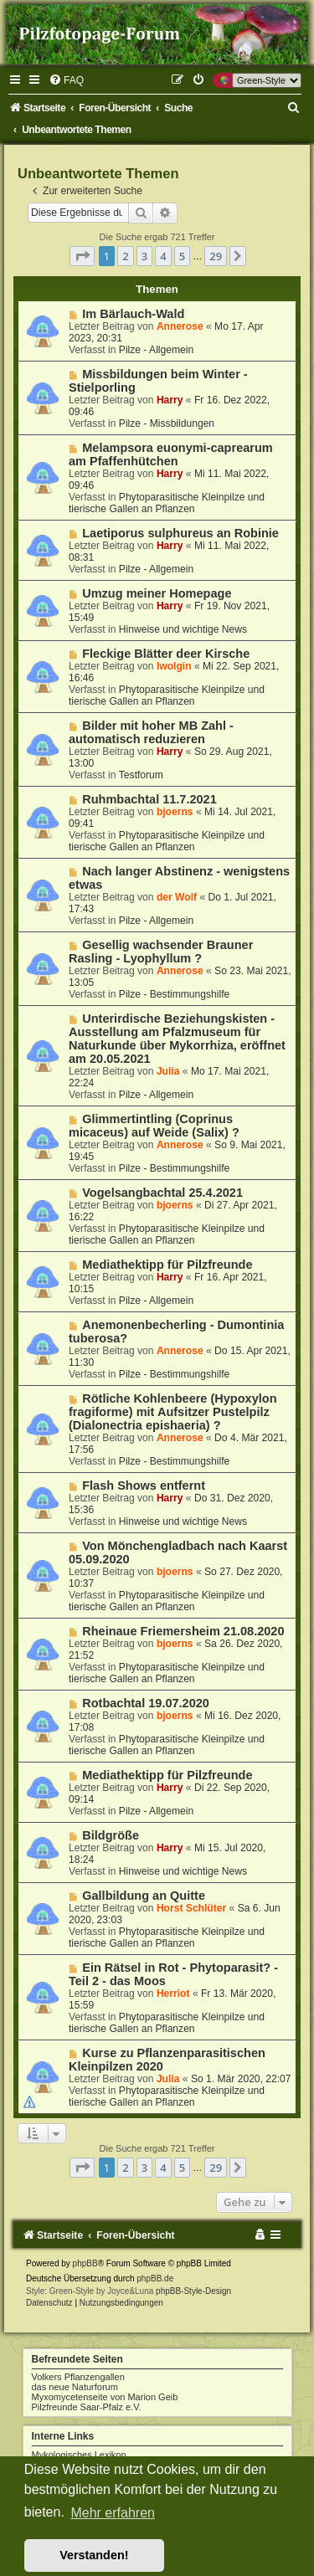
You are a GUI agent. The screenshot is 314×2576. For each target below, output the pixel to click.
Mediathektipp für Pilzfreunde (167, 1264)
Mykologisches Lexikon (79, 2455)
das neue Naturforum (75, 2387)
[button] (82, 256)
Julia (168, 1071)
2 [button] (125, 256)
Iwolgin (174, 666)
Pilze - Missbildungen (166, 423)
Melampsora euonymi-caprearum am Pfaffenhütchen (171, 454)
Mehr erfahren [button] (112, 2513)
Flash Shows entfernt (143, 1485)
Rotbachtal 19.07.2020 (145, 1703)
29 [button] (215, 256)
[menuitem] (66, 80)
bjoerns (175, 812)
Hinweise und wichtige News (183, 629)
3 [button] (144, 256)
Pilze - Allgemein (156, 350)
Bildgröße (110, 1835)
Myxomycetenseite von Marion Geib (105, 2397)
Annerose (180, 326)
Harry (170, 400)
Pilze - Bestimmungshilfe (174, 994)
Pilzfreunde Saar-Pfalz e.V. (87, 2407)
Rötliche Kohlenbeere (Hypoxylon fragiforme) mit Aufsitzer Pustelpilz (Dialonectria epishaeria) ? (173, 1412)
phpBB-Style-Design (193, 2291)
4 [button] (163, 256)
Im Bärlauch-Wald (133, 314)
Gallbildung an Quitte (143, 1895)
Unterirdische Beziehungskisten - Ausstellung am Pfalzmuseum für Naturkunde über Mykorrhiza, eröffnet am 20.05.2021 (177, 1038)
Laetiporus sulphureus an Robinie (180, 533)
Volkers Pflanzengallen (78, 2377)
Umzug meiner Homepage (156, 593)
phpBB (85, 2263)
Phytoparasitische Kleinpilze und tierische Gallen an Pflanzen (167, 503)
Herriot (173, 1993)
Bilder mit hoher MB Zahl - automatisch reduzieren (151, 732)
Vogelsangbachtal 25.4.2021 (162, 1192)
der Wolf (177, 897)
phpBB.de (154, 2278)
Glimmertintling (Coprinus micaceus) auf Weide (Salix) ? (154, 1125)
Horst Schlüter (191, 1908)
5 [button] (182, 256)
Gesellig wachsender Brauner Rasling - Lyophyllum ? (161, 951)
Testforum (141, 775)
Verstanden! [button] (93, 2555)
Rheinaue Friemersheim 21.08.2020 (183, 1631)
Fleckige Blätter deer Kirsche (166, 653)
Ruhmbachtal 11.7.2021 (149, 799)
